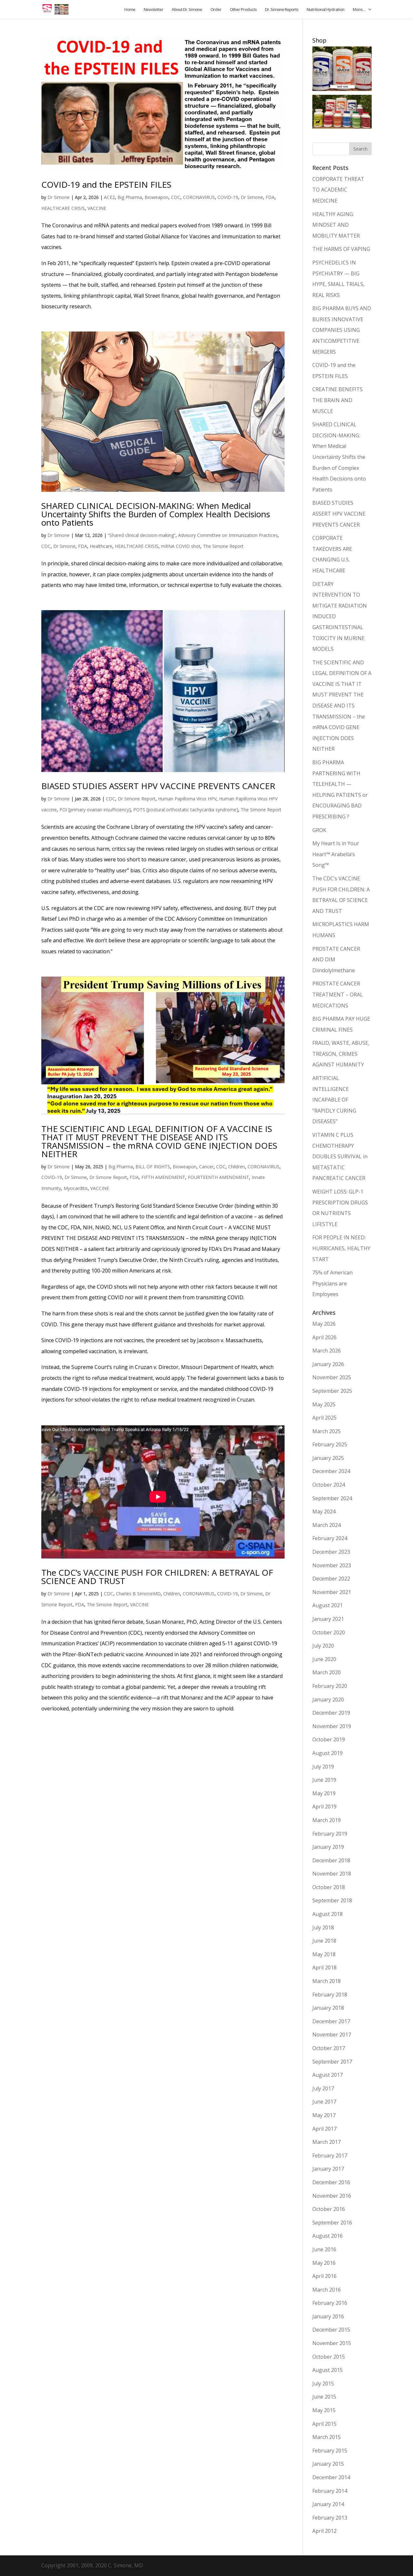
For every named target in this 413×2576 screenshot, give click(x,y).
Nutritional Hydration (325, 9)
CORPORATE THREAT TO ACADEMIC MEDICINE (338, 189)
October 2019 (328, 1739)
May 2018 (324, 1954)
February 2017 (329, 2155)
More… (359, 9)
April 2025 (324, 1417)
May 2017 (324, 2115)
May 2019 (324, 1793)
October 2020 (328, 1632)
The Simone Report (223, 546)
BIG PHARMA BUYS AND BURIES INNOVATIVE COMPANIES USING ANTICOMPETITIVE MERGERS (341, 330)
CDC (175, 197)
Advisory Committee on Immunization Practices (228, 535)
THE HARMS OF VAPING (341, 249)
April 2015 (324, 2423)
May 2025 (324, 1404)
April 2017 (324, 2128)
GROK (319, 830)
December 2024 (331, 1471)
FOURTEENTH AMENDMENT (218, 1177)
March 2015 (326, 2437)
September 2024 (332, 1498)
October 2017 (328, 2048)
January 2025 (328, 1457)
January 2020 (328, 1699)
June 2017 (324, 2101)
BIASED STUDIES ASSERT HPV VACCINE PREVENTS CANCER (158, 786)
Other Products (243, 9)
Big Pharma (129, 197)
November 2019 (331, 1726)
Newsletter (153, 9)
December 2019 (331, 1712)
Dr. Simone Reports (281, 9)
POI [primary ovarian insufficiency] (95, 810)
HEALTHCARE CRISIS (63, 208)
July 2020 (323, 1645)
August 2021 (327, 1605)
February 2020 (329, 1685)
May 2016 (324, 2262)
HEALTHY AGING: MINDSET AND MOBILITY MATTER (336, 225)
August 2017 (327, 2074)
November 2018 (331, 1873)
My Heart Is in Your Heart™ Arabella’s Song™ (335, 854)
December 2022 (331, 1578)
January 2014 (328, 2504)
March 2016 (326, 2289)
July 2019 (323, 1766)
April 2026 (324, 1337)
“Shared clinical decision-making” (142, 535)
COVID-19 (227, 197)
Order (215, 9)
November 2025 (331, 1377)
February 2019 (329, 1833)
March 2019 (326, 1820)
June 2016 (324, 2249)
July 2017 (323, 2088)
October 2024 (328, 1484)
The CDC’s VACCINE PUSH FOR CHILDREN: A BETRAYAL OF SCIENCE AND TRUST (157, 1577)
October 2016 (328, 2209)
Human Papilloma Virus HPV (187, 799)
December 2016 (331, 2182)
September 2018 (332, 1900)
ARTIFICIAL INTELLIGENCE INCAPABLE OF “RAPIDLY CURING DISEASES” (334, 1100)
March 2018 (326, 1981)
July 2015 (323, 2383)
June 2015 (324, 2396)
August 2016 (327, 2235)
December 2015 (331, 2329)
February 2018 (329, 1994)
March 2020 (326, 1672)
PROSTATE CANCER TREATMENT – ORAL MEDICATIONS (337, 994)
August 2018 (327, 1913)
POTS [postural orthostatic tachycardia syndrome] (185, 810)
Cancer (206, 1167)
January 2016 (328, 2316)
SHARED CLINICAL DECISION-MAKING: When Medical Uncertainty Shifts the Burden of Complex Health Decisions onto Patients (155, 514)
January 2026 (328, 1364)
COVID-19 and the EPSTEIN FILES (106, 184)
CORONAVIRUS (199, 197)
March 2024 (326, 1525)
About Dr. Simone (187, 9)
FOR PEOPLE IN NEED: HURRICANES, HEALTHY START (341, 1248)
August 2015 (327, 2369)
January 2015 (328, 2463)
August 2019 (327, 1753)
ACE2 (109, 197)
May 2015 (324, 2410)
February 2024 (329, 1538)
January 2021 (328, 1618)
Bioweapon (156, 197)
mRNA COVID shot (180, 546)
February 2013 (329, 2517)
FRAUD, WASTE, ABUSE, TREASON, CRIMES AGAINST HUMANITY (340, 1053)
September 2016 (332, 2222)
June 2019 (324, 1779)
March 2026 (326, 1350)
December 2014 (331, 2477)
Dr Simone (58, 197)
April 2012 (324, 2530)
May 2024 (324, 1511)
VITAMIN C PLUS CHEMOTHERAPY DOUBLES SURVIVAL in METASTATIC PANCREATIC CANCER (340, 1156)
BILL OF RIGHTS (153, 1167)
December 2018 (331, 1860)
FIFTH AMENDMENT (163, 1177)
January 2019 (328, 1846)
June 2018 (324, 1940)
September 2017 (332, 2061)
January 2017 (328, 2168)
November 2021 (331, 1592)
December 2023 (331, 1551)
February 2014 (329, 2490)
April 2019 (324, 1806)
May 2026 (324, 1323)
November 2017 (331, 2034)
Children (236, 1167)
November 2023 (331, 1565)
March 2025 (326, 1431)
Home (129, 9)
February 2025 (329, 1444)
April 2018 (324, 1967)
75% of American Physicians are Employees (332, 1283)
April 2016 (324, 2276)
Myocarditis (76, 1188)
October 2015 (328, 2356)
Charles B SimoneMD (138, 1593)
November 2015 (331, 2343)
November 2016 (331, 2195)
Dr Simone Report (137, 799)
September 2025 (332, 1390)
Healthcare (101, 546)
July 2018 (323, 1927)
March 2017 (326, 2141)
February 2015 (329, 2450)
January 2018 (328, 2007)
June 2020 (324, 1659)
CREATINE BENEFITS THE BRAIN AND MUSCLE (337, 400)
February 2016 (329, 2302)
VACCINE (96, 208)
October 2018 (328, 1887)
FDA (270, 197)
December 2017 (331, 2021)
